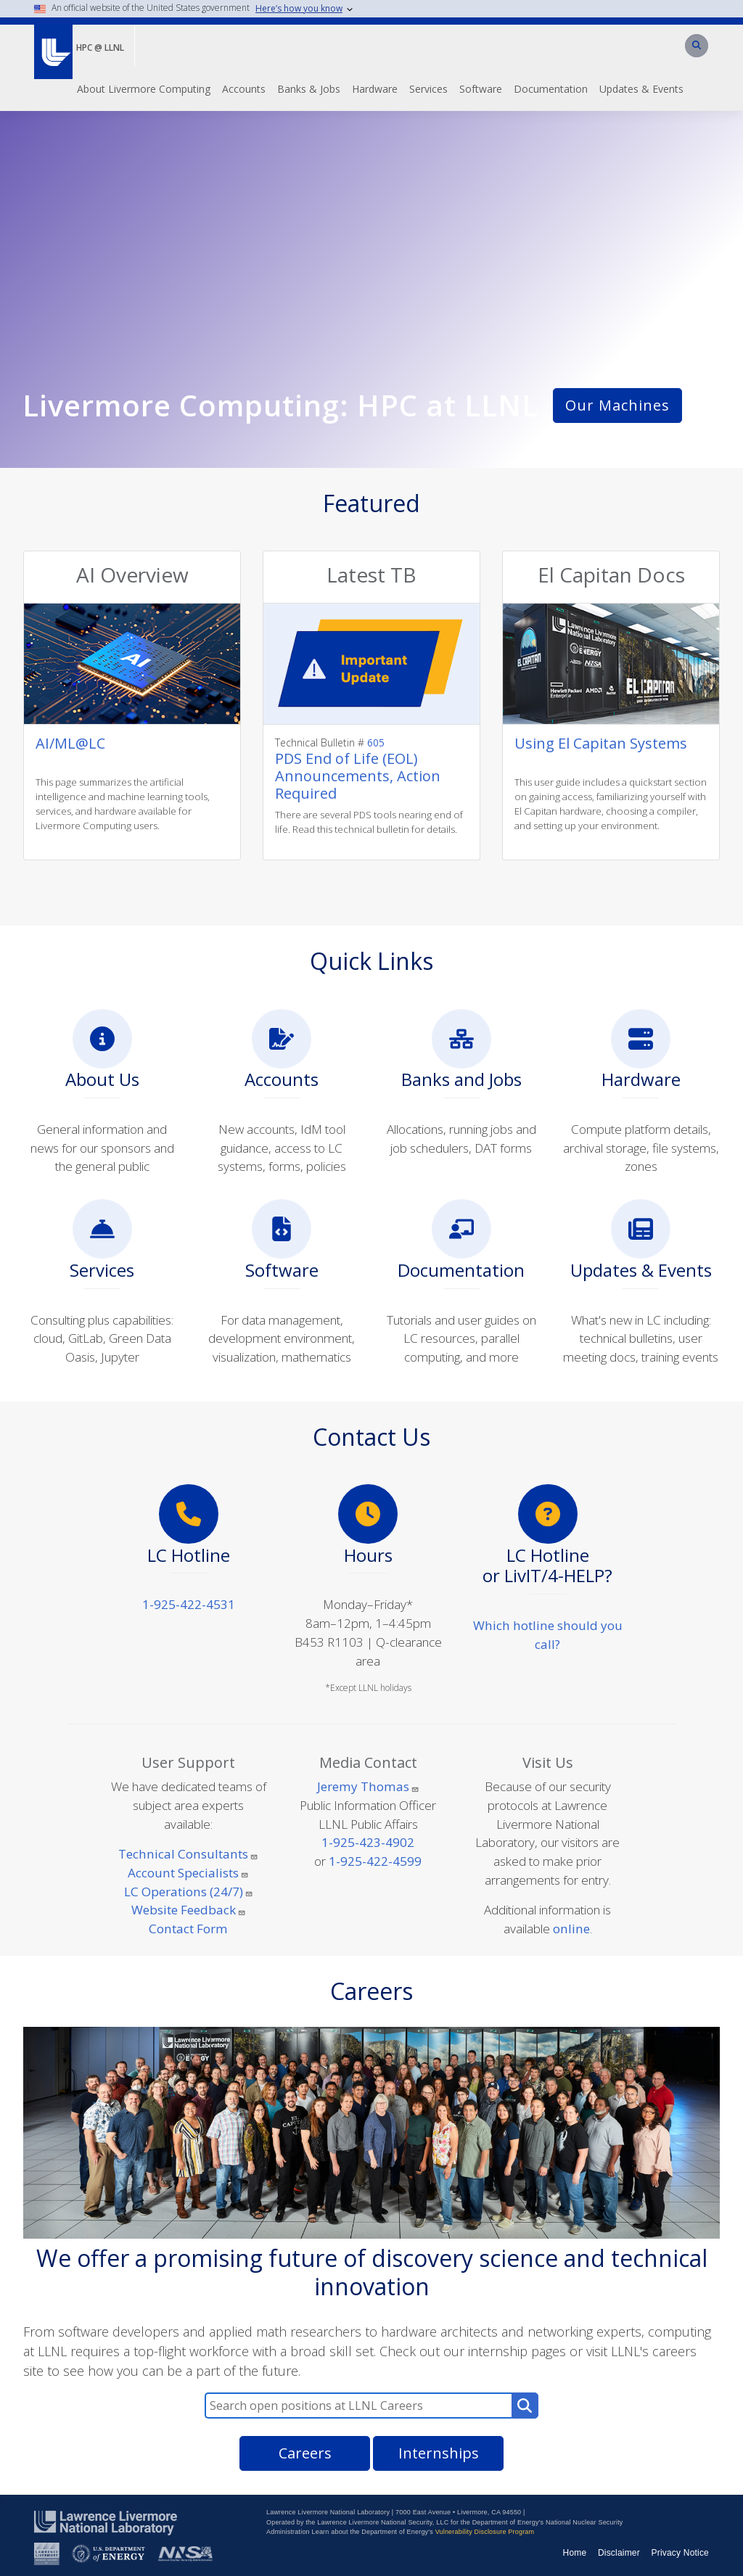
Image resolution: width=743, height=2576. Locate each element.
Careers (305, 2453)
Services (428, 89)
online (571, 1928)
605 (374, 742)
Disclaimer (619, 2553)
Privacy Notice (681, 2553)
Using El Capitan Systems (600, 743)
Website (188, 1909)
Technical (188, 1853)
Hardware (375, 89)
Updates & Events (641, 89)
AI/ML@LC (70, 743)
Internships (438, 2453)
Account (188, 1872)
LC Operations (188, 1891)
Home (575, 2553)
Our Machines (617, 405)
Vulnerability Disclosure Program (485, 2531)
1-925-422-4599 (375, 1861)
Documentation (551, 89)
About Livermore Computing (143, 89)
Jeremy (368, 1786)
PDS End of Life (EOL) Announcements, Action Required (357, 776)
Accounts (244, 89)
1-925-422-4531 (188, 1604)
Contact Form (188, 1928)
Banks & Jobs (308, 89)
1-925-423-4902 (367, 1842)
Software (480, 89)
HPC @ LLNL (100, 47)
